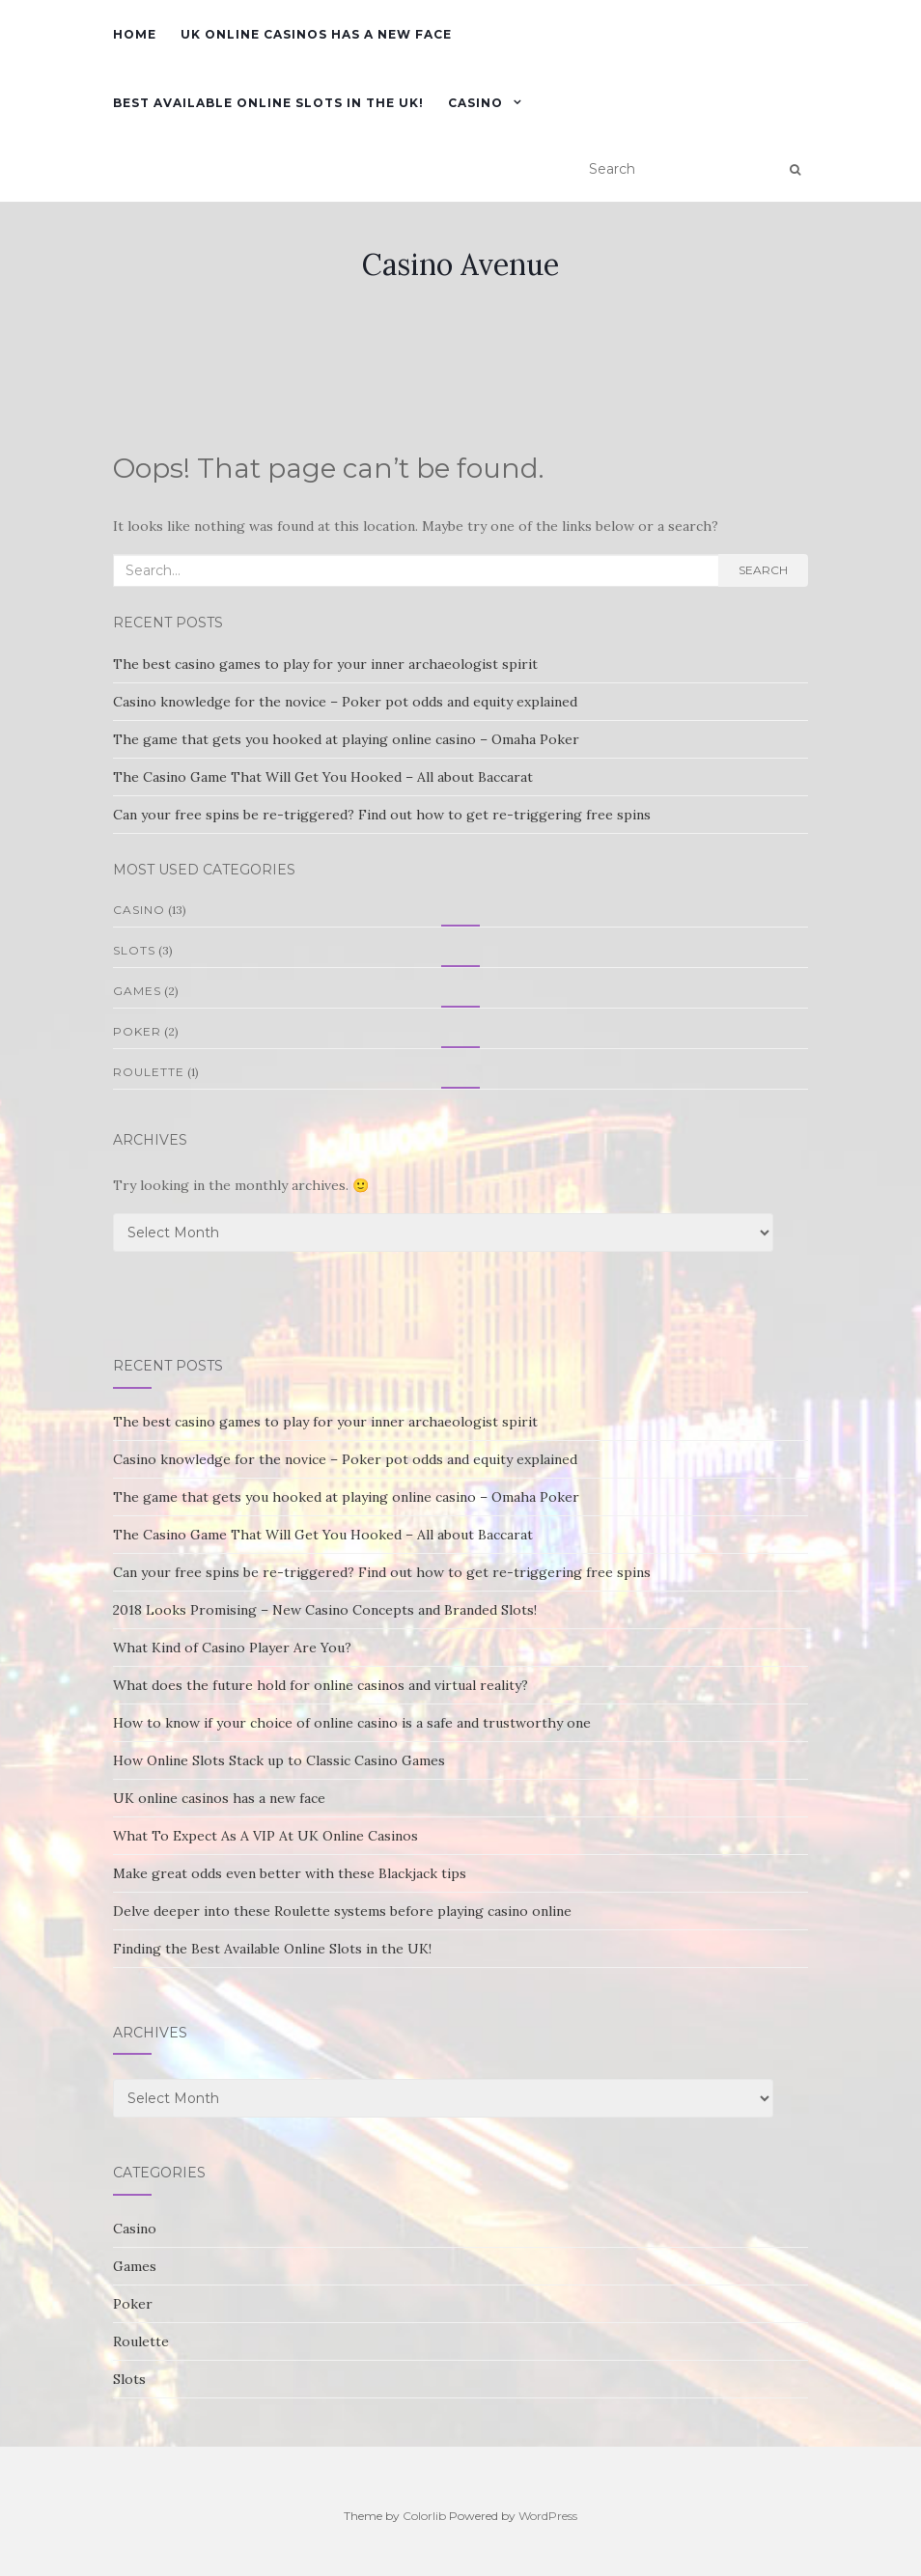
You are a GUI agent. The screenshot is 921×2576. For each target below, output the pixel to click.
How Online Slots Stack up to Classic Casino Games (279, 1760)
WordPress (547, 2515)
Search (763, 570)
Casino (475, 103)
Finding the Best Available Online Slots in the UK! (272, 1948)
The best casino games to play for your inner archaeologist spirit (325, 664)
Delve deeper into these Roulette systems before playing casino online (342, 1911)
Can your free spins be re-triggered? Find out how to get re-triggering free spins (382, 814)
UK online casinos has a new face (316, 34)
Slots (134, 950)
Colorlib (424, 2515)
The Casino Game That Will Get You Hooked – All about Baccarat (323, 777)
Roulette (148, 1072)
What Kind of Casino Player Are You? (232, 1647)
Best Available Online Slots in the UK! (268, 103)
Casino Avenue (460, 264)
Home (134, 34)
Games (137, 990)
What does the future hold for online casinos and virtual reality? (320, 1685)
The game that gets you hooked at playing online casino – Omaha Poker (346, 739)
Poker (137, 1031)
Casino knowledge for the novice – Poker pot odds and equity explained (345, 701)
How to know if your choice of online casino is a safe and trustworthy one (352, 1722)
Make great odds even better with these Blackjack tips (289, 1873)
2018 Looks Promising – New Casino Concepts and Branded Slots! (325, 1610)
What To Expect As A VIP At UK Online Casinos (265, 1835)
